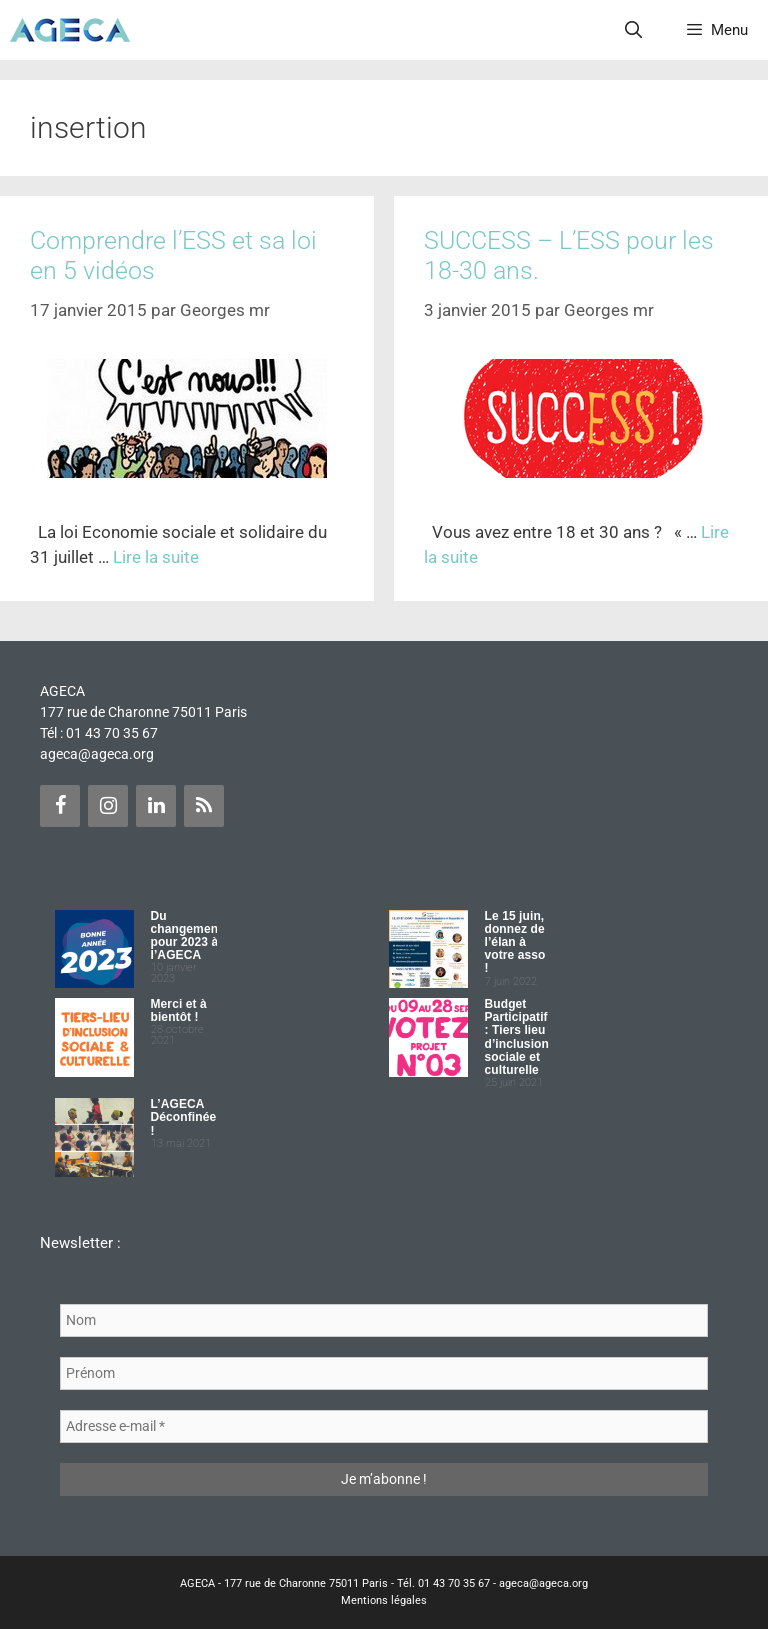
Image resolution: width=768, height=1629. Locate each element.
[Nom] (384, 1320)
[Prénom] (384, 1373)
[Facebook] (60, 806)
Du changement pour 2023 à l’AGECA (187, 936)
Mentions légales (384, 1600)
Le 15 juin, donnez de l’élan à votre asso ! (515, 942)
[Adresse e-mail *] (384, 1426)
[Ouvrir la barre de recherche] (634, 30)
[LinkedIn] (156, 806)
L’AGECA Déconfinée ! (184, 1117)
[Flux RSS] (204, 806)
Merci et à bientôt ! (179, 1010)
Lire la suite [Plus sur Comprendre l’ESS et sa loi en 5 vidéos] (156, 557)
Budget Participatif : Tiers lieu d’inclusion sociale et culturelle (517, 1037)
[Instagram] (108, 806)
